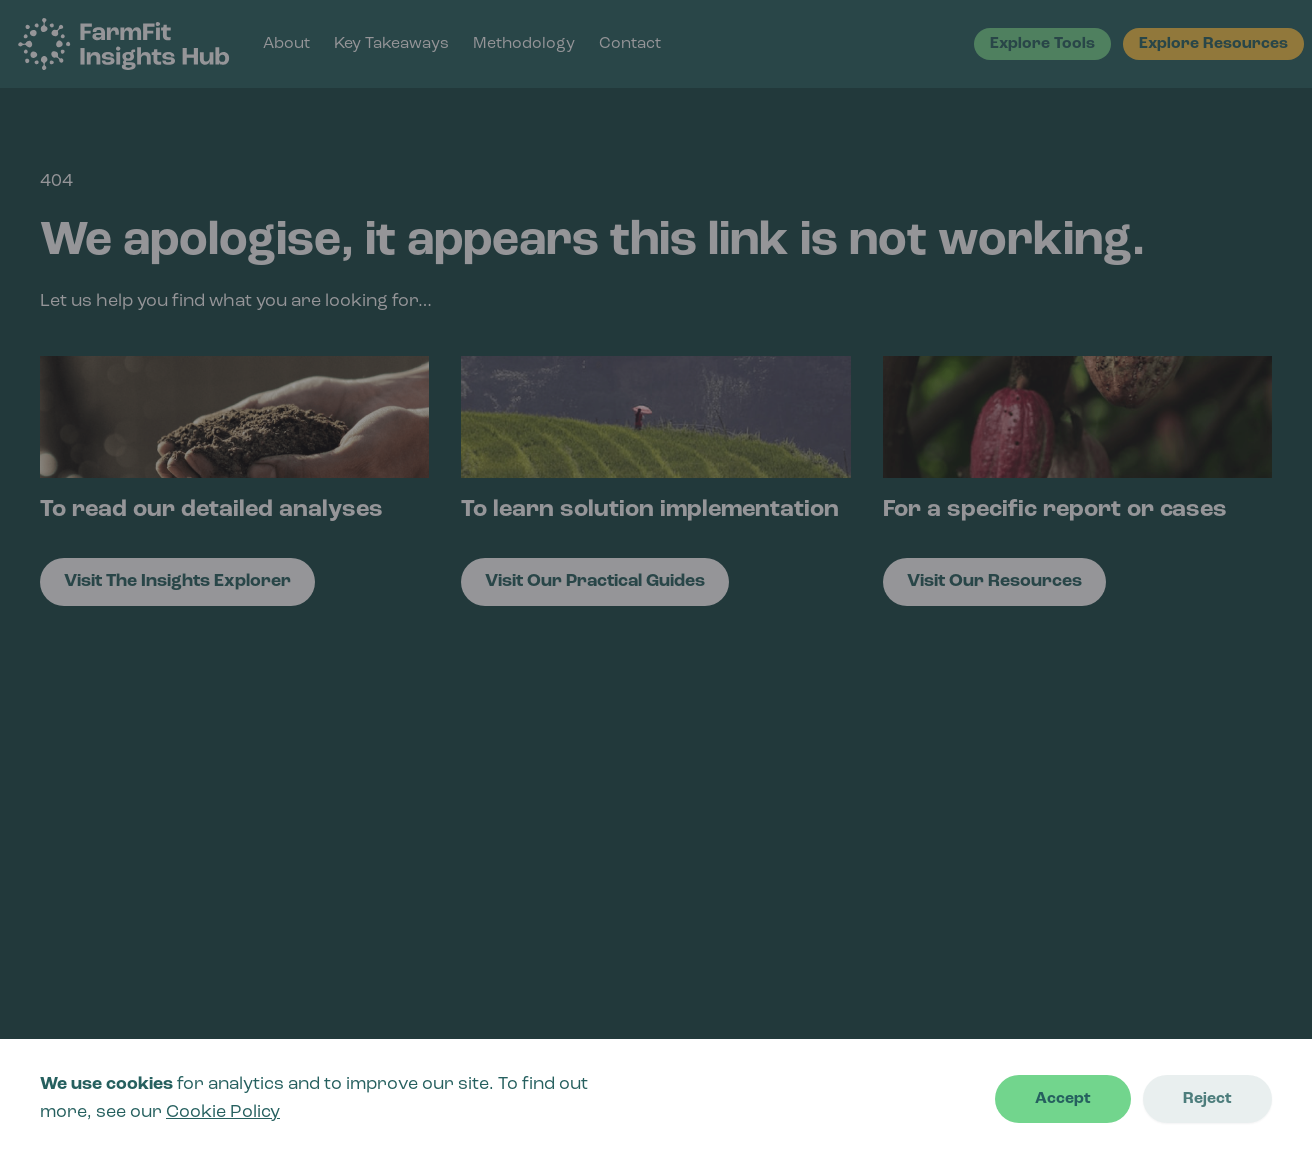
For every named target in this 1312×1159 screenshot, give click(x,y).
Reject (1207, 1099)
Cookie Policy (223, 1112)
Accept (1063, 1099)
